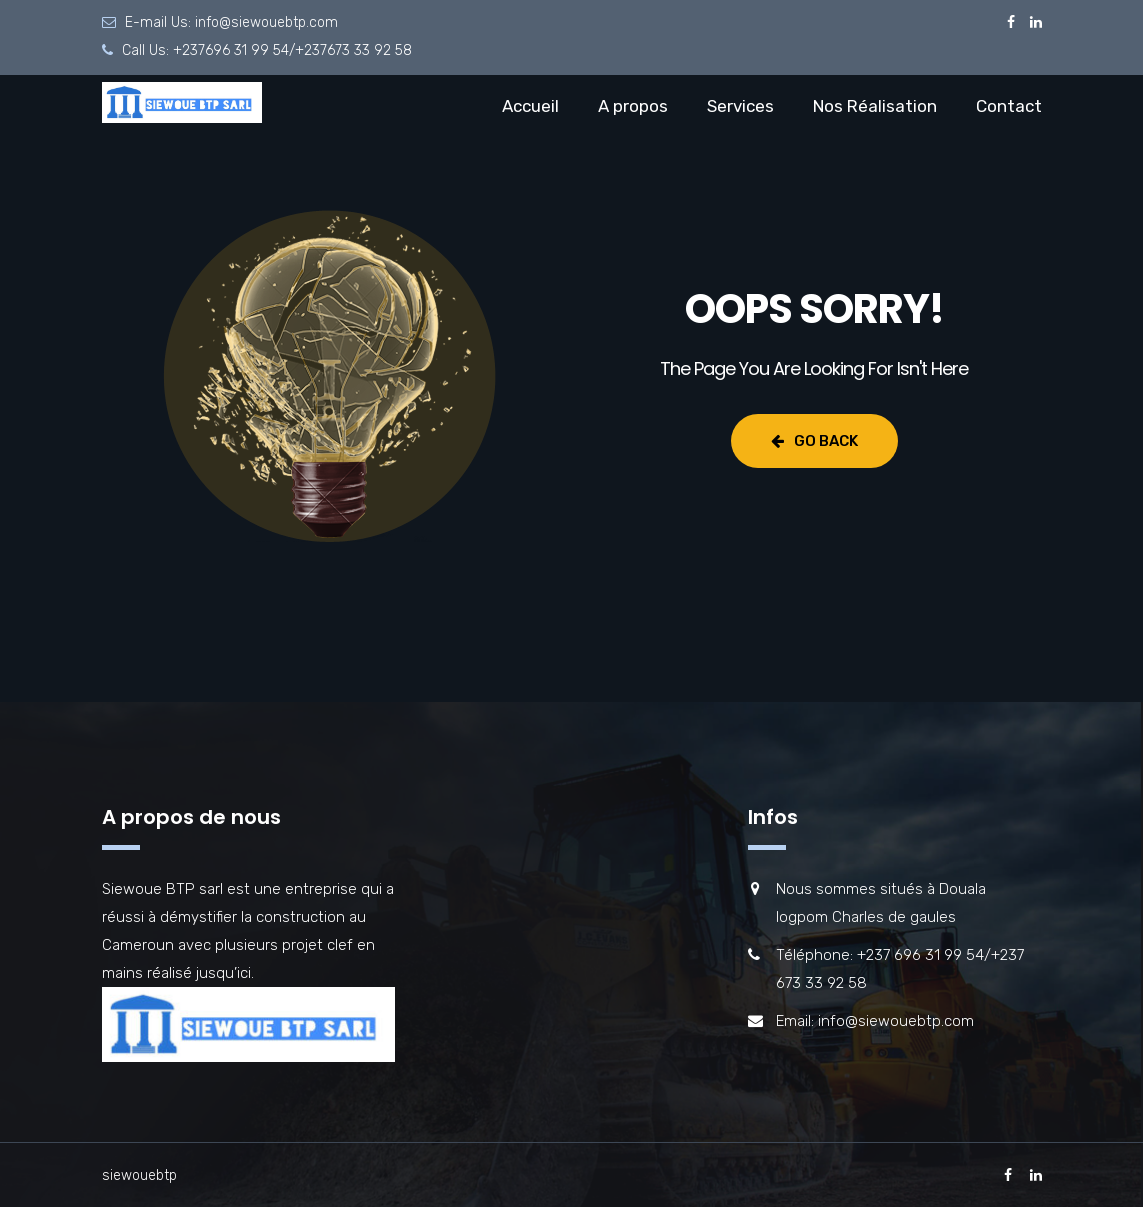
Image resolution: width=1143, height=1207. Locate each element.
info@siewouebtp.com (266, 22)
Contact (1009, 106)
